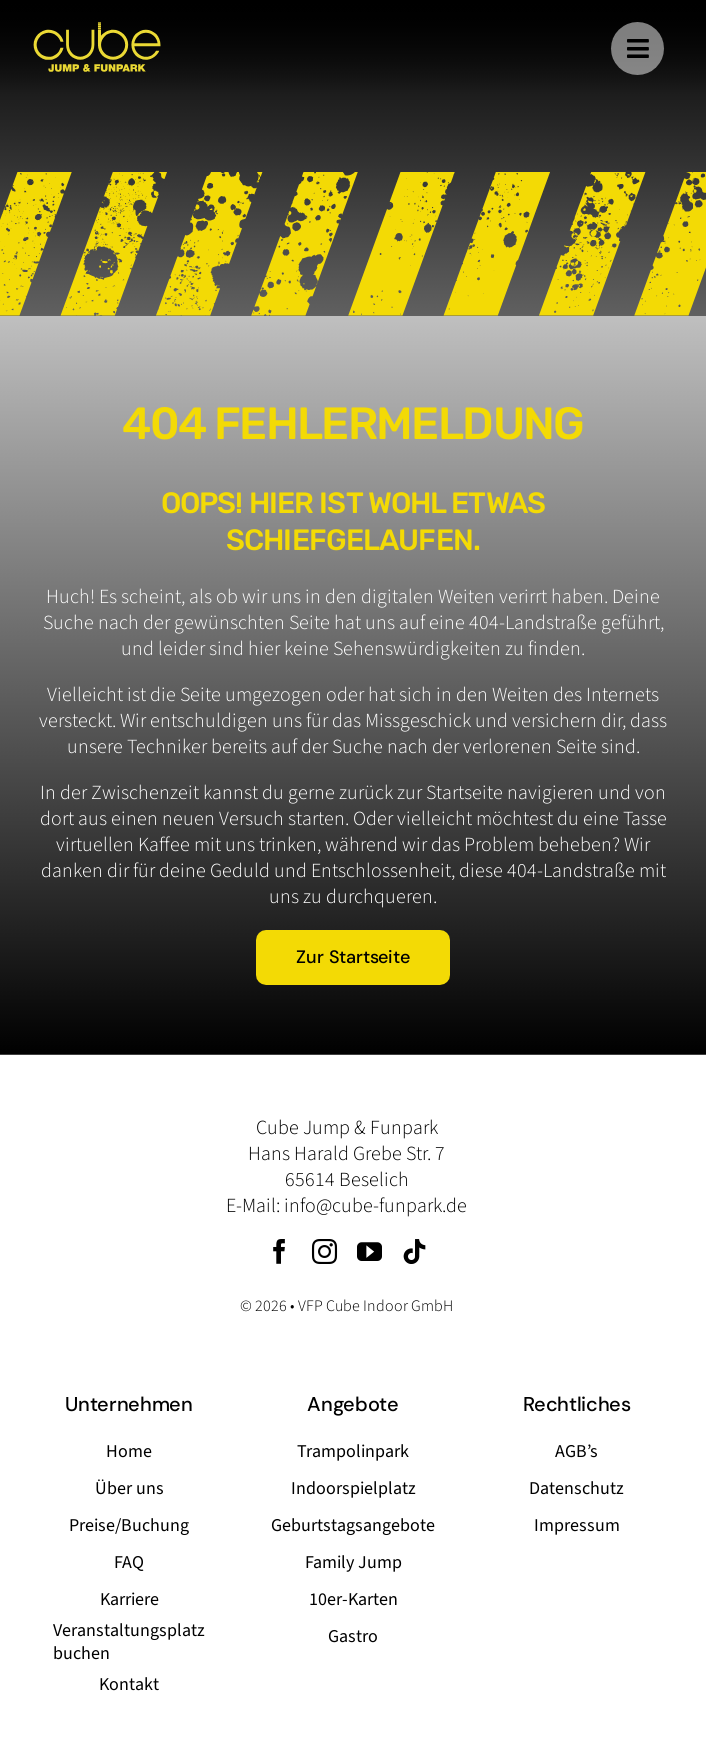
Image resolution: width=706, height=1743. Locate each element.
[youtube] (369, 1251)
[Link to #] (637, 48)
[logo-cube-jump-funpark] (97, 30)
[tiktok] (414, 1251)
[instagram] (324, 1251)
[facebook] (279, 1251)
